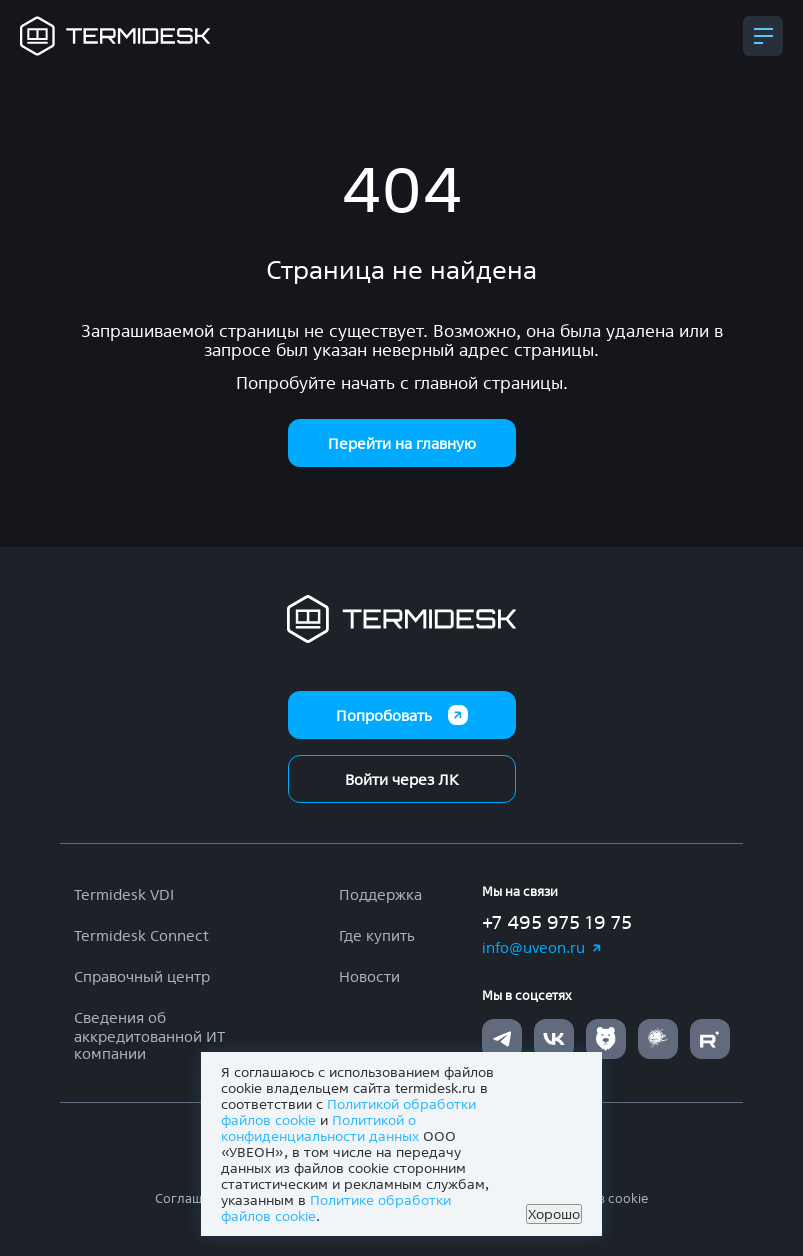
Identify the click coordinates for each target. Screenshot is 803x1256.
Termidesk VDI (124, 894)
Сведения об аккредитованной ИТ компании (149, 1035)
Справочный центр (142, 976)
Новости (369, 976)
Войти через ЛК (402, 779)
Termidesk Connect (141, 935)
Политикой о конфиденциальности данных (320, 1128)
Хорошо (554, 1214)
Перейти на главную (402, 443)
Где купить (377, 935)
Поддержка (380, 894)
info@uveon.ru (542, 947)
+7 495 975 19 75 (557, 922)
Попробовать (402, 715)
